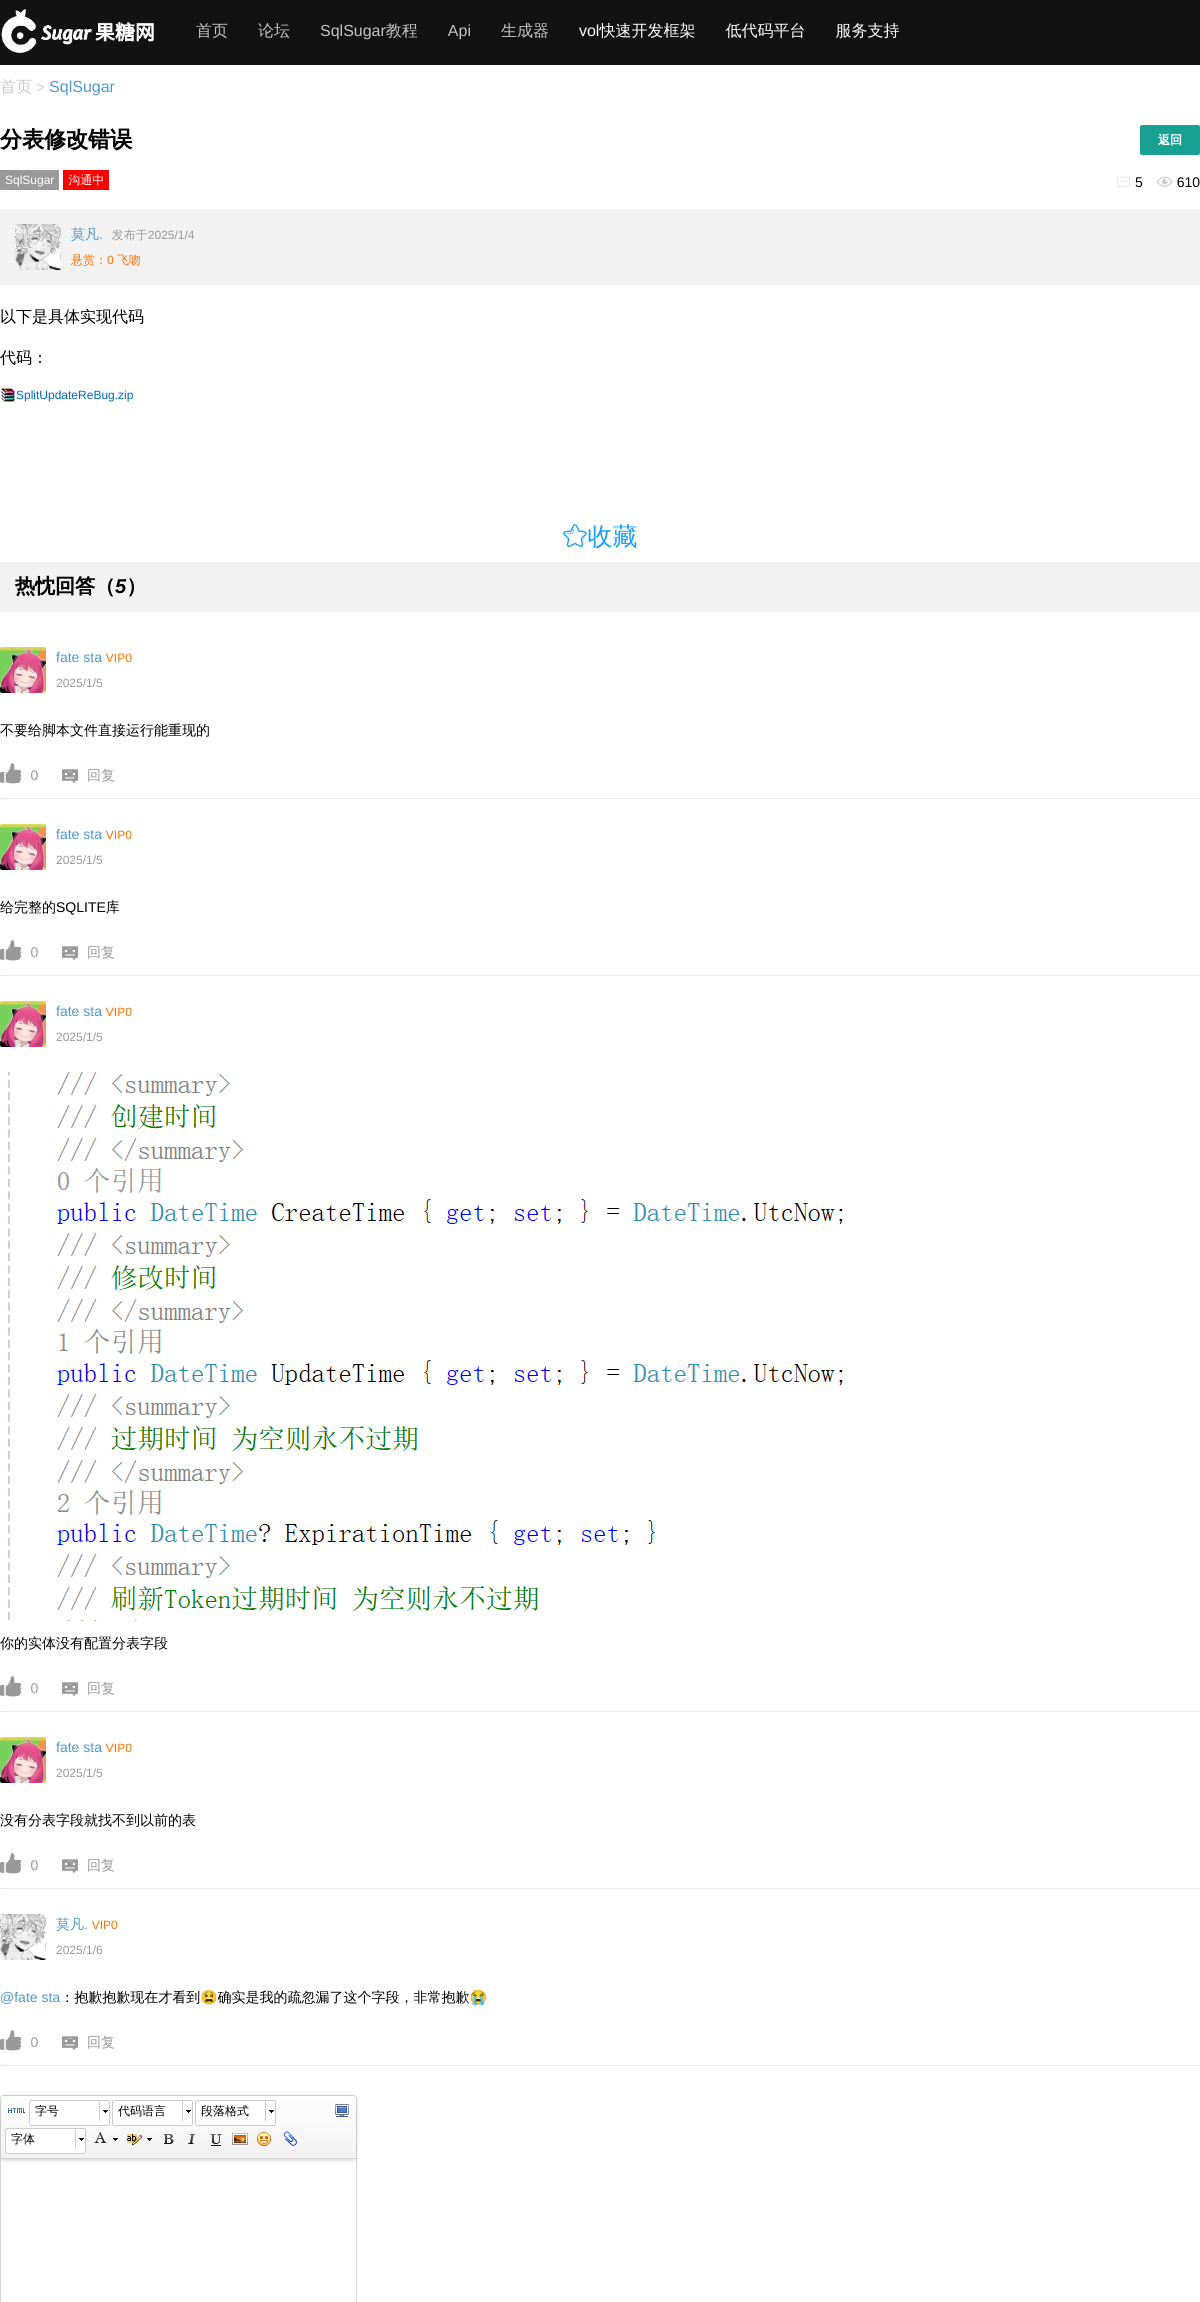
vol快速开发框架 (637, 31)
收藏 (613, 536)
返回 (1170, 140)
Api (459, 31)
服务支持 (867, 31)
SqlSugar (80, 87)
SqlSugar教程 (369, 31)
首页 (212, 31)
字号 (47, 2111)
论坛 (274, 31)
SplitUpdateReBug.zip (74, 395)
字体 (23, 2139)
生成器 (525, 31)
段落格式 (225, 2111)
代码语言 (142, 2111)
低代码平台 (765, 31)
